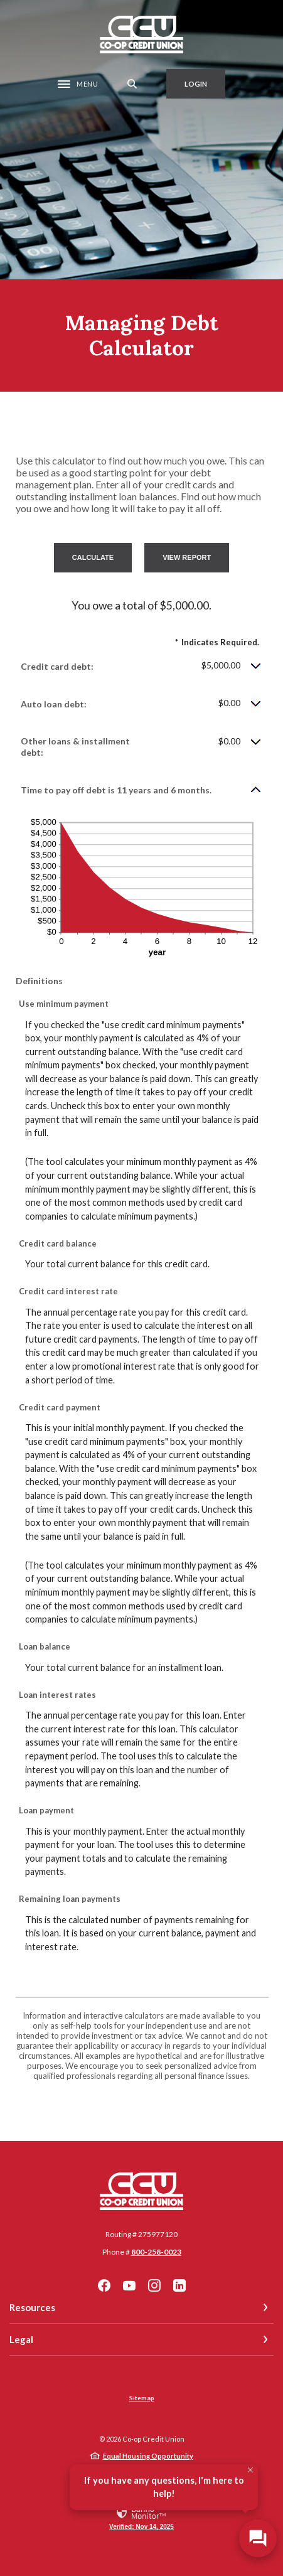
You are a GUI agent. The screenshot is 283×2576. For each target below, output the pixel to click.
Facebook (104, 2285)
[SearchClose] (132, 83)
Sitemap (141, 2398)
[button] (141, 666)
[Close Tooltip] (250, 2469)
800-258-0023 (156, 2252)
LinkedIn (179, 2285)
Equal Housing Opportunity (148, 2456)
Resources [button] (32, 2307)
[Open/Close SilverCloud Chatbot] (258, 2538)
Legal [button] (21, 2339)
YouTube (129, 2285)
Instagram (154, 2285)
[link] (141, 2517)
